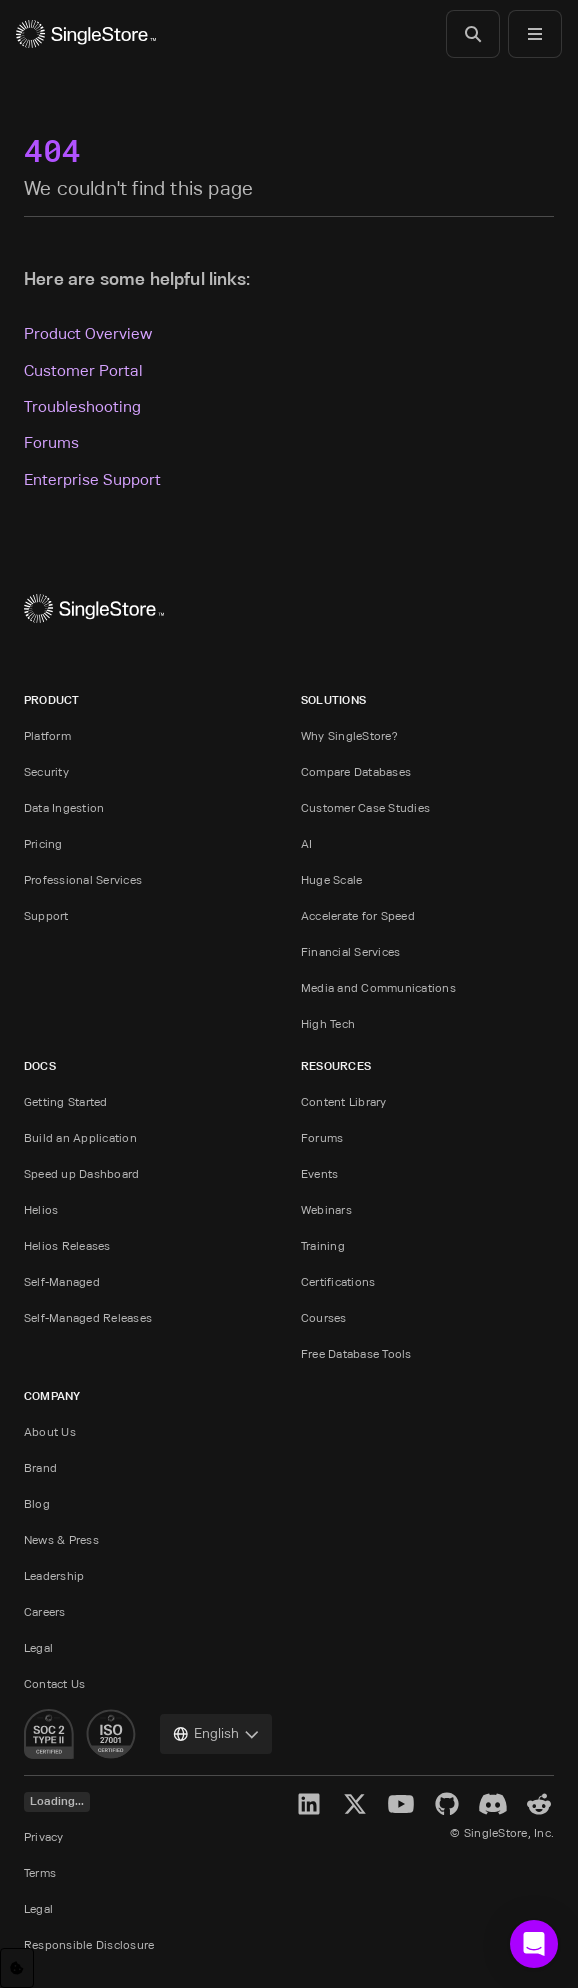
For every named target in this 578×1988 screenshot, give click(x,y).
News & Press (61, 1539)
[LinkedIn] (309, 1804)
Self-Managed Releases (88, 1317)
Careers (45, 1611)
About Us (50, 1431)
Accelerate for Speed (358, 915)
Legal (38, 1647)
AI (306, 843)
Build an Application (80, 1137)
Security (46, 771)
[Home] (86, 34)
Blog (37, 1503)
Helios (41, 1209)
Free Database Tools (356, 1353)
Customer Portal (83, 370)
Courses (324, 1317)
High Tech (328, 1023)
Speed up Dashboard (81, 1173)
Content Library (344, 1101)
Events (319, 1173)
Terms (40, 1872)
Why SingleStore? (349, 735)
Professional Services (83, 879)
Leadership (54, 1575)
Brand (40, 1467)
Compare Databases (356, 771)
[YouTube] (401, 1804)
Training (323, 1245)
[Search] (473, 34)
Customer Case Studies (365, 807)
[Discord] (493, 1804)
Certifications (338, 1281)
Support (46, 915)
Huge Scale (331, 879)
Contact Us (54, 1683)
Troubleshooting (82, 406)
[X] (355, 1804)
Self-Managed (62, 1281)
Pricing (43, 843)
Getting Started (66, 1101)
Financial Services (350, 951)
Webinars (326, 1209)
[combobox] (216, 1734)
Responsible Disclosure (89, 1944)
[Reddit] (539, 1804)
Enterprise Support (92, 479)
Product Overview (88, 333)
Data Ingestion (64, 807)
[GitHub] (447, 1804)
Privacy (44, 1836)
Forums (51, 442)
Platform (47, 735)
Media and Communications (378, 987)
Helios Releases (67, 1245)
